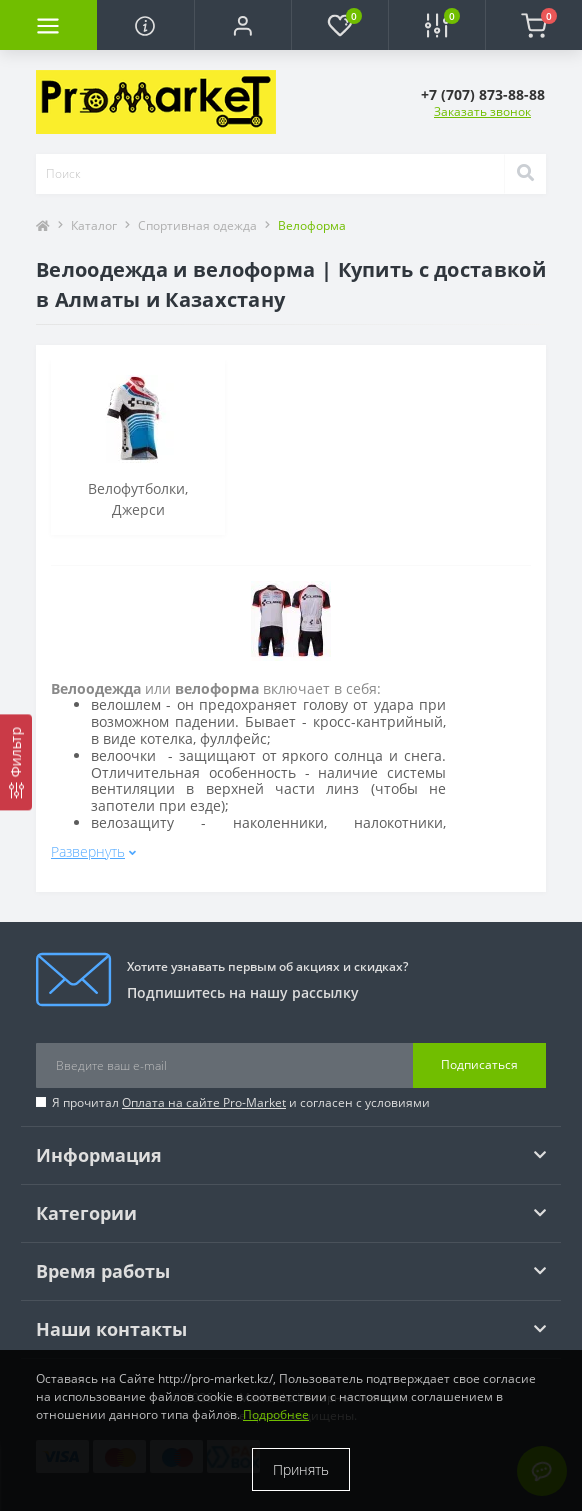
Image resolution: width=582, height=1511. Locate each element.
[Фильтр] (16, 762)
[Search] (525, 174)
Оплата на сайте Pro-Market (204, 1102)
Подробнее (276, 1414)
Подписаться (479, 1064)
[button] (242, 25)
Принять (301, 1469)
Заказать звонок (482, 111)
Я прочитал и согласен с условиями (241, 1102)
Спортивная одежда (197, 225)
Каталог (94, 225)
